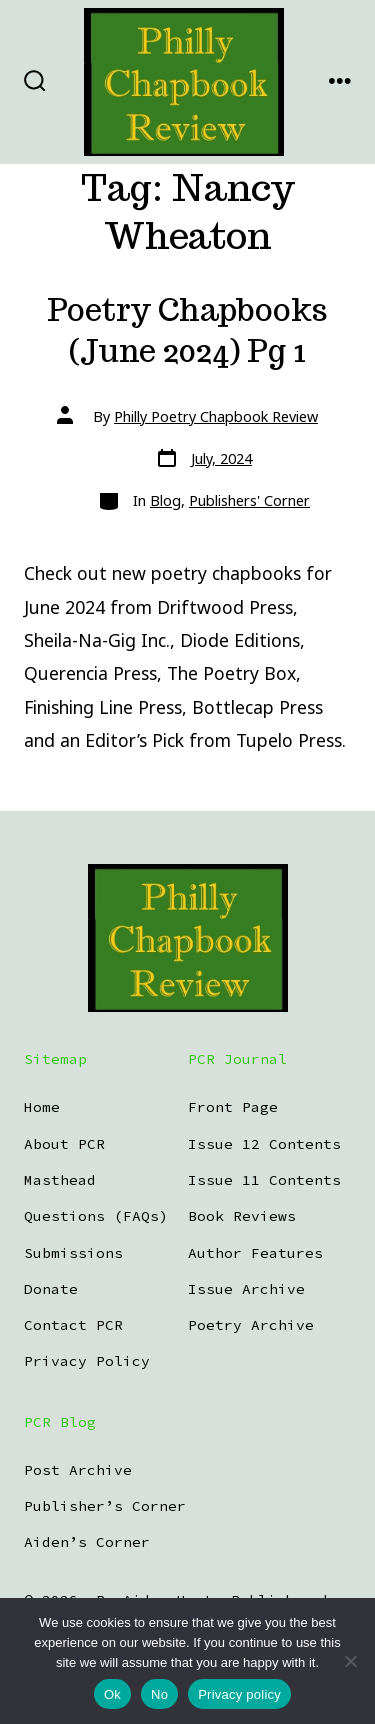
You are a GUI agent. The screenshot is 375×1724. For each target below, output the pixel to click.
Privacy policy (239, 1694)
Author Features (255, 1253)
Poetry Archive (251, 1325)
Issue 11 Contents (264, 1180)
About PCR (64, 1144)
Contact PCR (73, 1325)
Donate (51, 1289)
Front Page (233, 1107)
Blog (165, 500)
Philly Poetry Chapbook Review (216, 416)
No (159, 1694)
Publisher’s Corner (105, 1506)
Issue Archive (246, 1289)
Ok (112, 1694)
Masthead (60, 1180)
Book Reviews (242, 1216)
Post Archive (78, 1470)
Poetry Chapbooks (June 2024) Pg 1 (187, 330)
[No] (350, 1661)
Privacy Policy (87, 1361)
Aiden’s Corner (87, 1542)
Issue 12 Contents (264, 1144)
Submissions (73, 1253)
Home (42, 1107)
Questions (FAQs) (96, 1216)
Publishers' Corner (249, 500)
